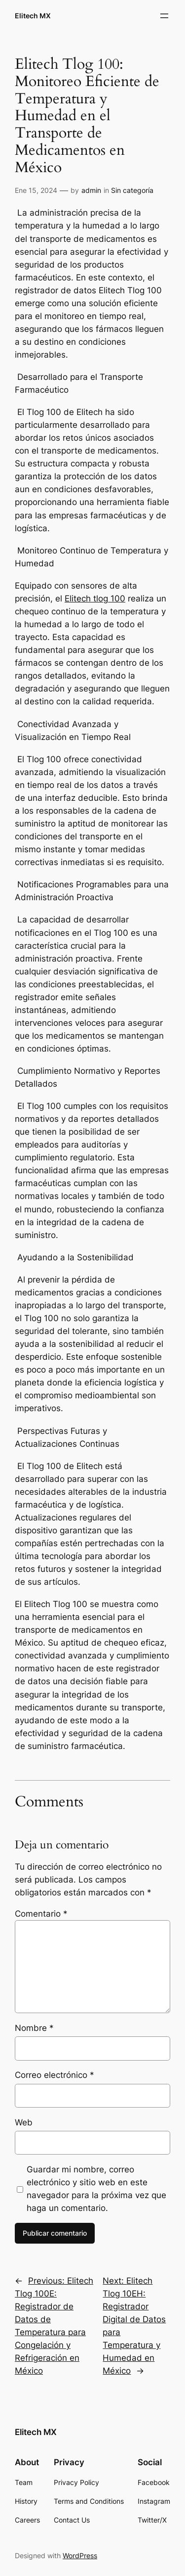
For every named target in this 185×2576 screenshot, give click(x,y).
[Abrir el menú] (164, 16)
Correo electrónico (54, 2075)
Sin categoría (132, 190)
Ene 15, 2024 (36, 190)
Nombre (34, 2028)
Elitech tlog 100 (95, 598)
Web (24, 2122)
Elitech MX (33, 15)
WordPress (80, 2555)
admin (91, 190)
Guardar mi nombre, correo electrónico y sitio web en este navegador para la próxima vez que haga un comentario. (96, 2188)
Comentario (41, 1914)
